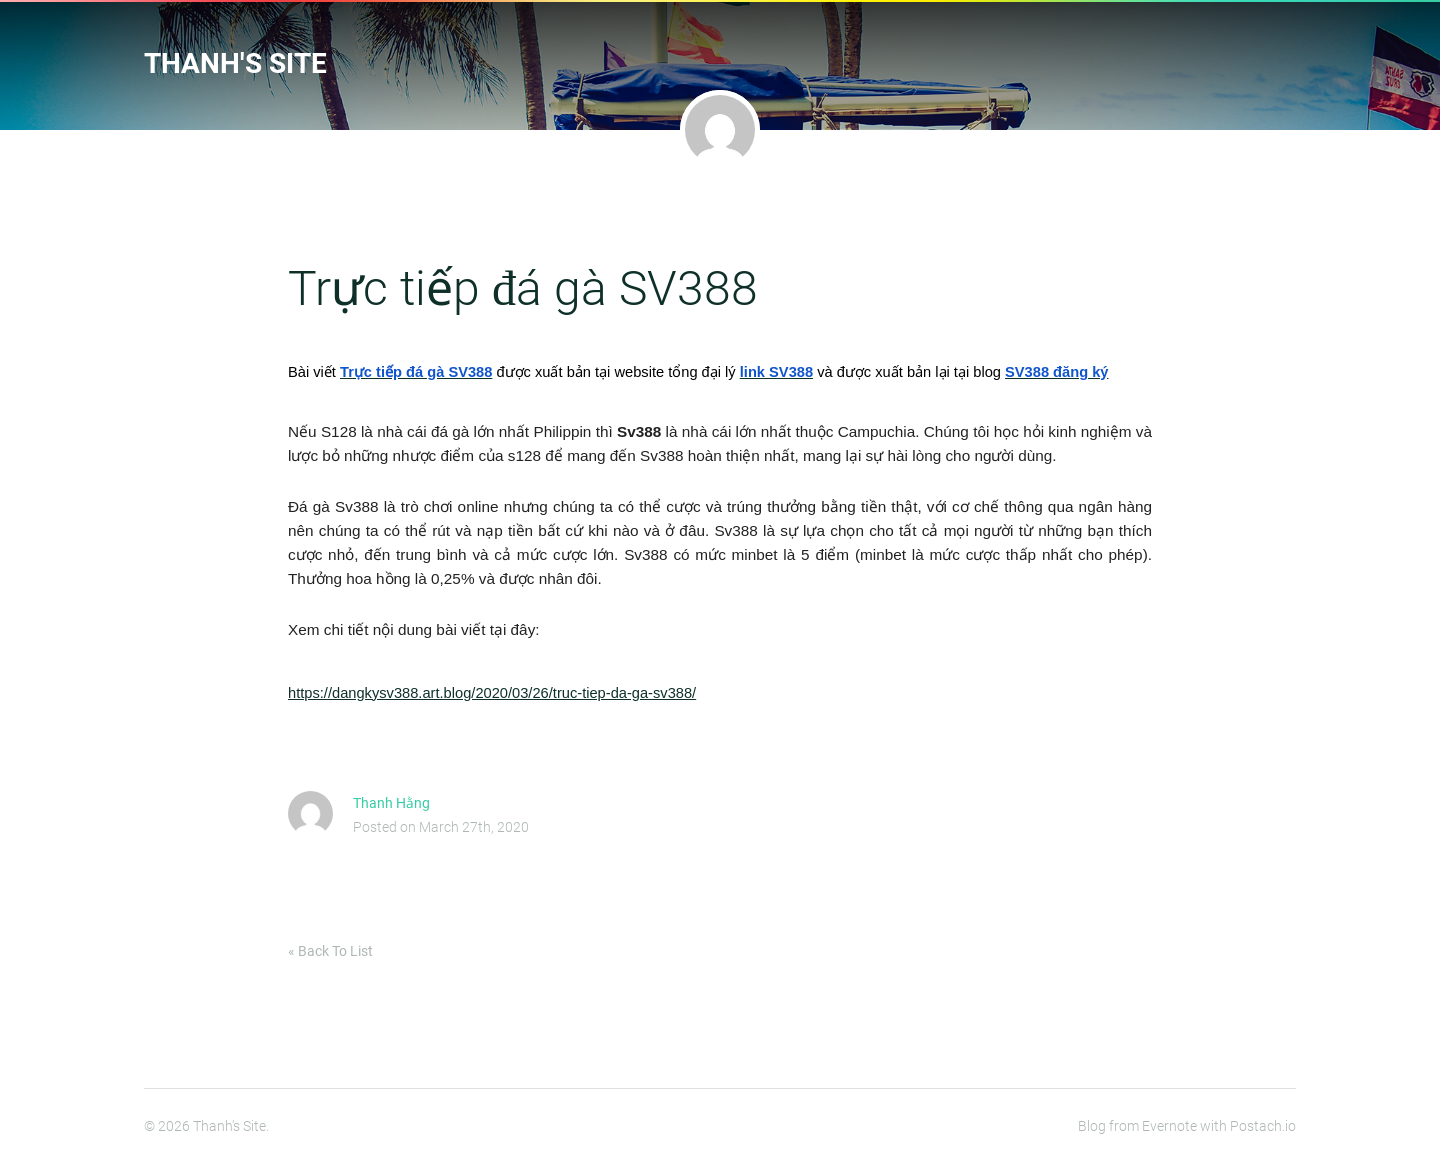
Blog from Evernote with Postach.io (1187, 1126)
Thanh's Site (235, 63)
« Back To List (330, 951)
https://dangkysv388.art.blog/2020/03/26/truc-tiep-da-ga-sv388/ (492, 693)
